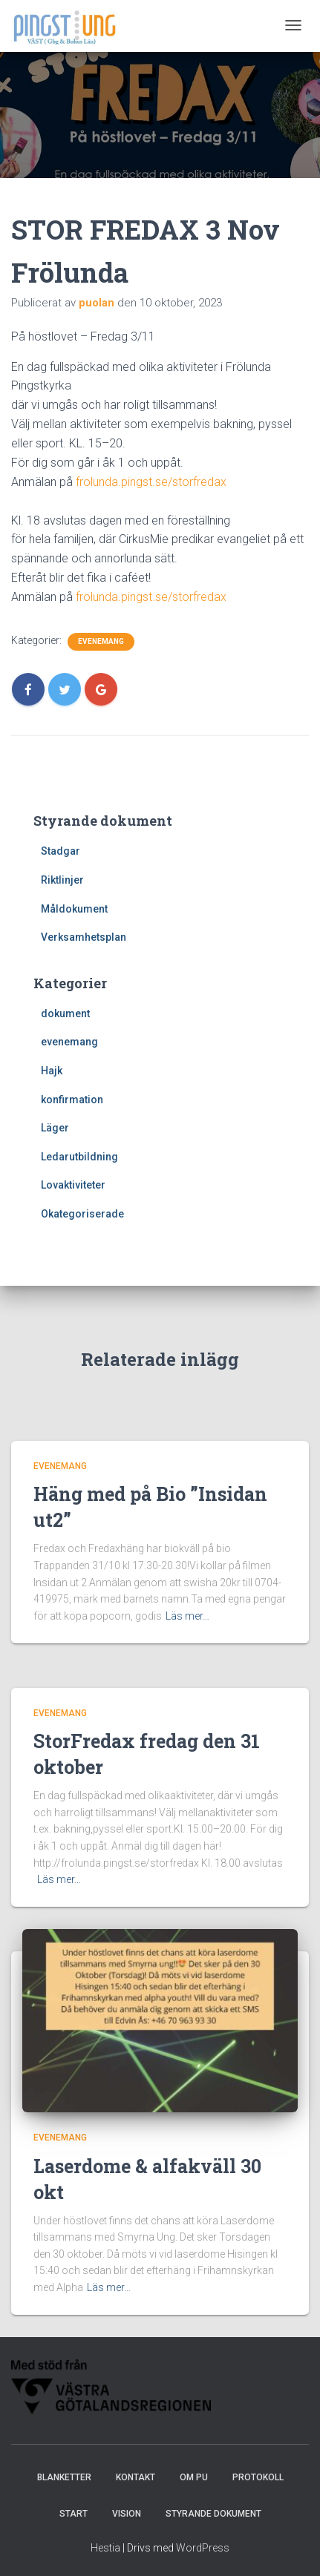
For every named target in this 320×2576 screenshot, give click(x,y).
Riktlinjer (62, 880)
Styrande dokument (213, 2513)
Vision (126, 2513)
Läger (55, 1128)
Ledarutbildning (79, 1157)
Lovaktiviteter (73, 1185)
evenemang (101, 641)
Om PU (194, 2477)
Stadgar (60, 851)
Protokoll (258, 2477)
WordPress (202, 2548)
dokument (65, 1013)
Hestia (105, 2548)
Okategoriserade (82, 1214)
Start (73, 2513)
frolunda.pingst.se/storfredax (151, 482)
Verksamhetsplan (83, 937)
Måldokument (74, 909)
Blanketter (64, 2477)
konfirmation (72, 1099)
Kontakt (135, 2477)
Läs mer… (187, 1616)
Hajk (51, 1071)
